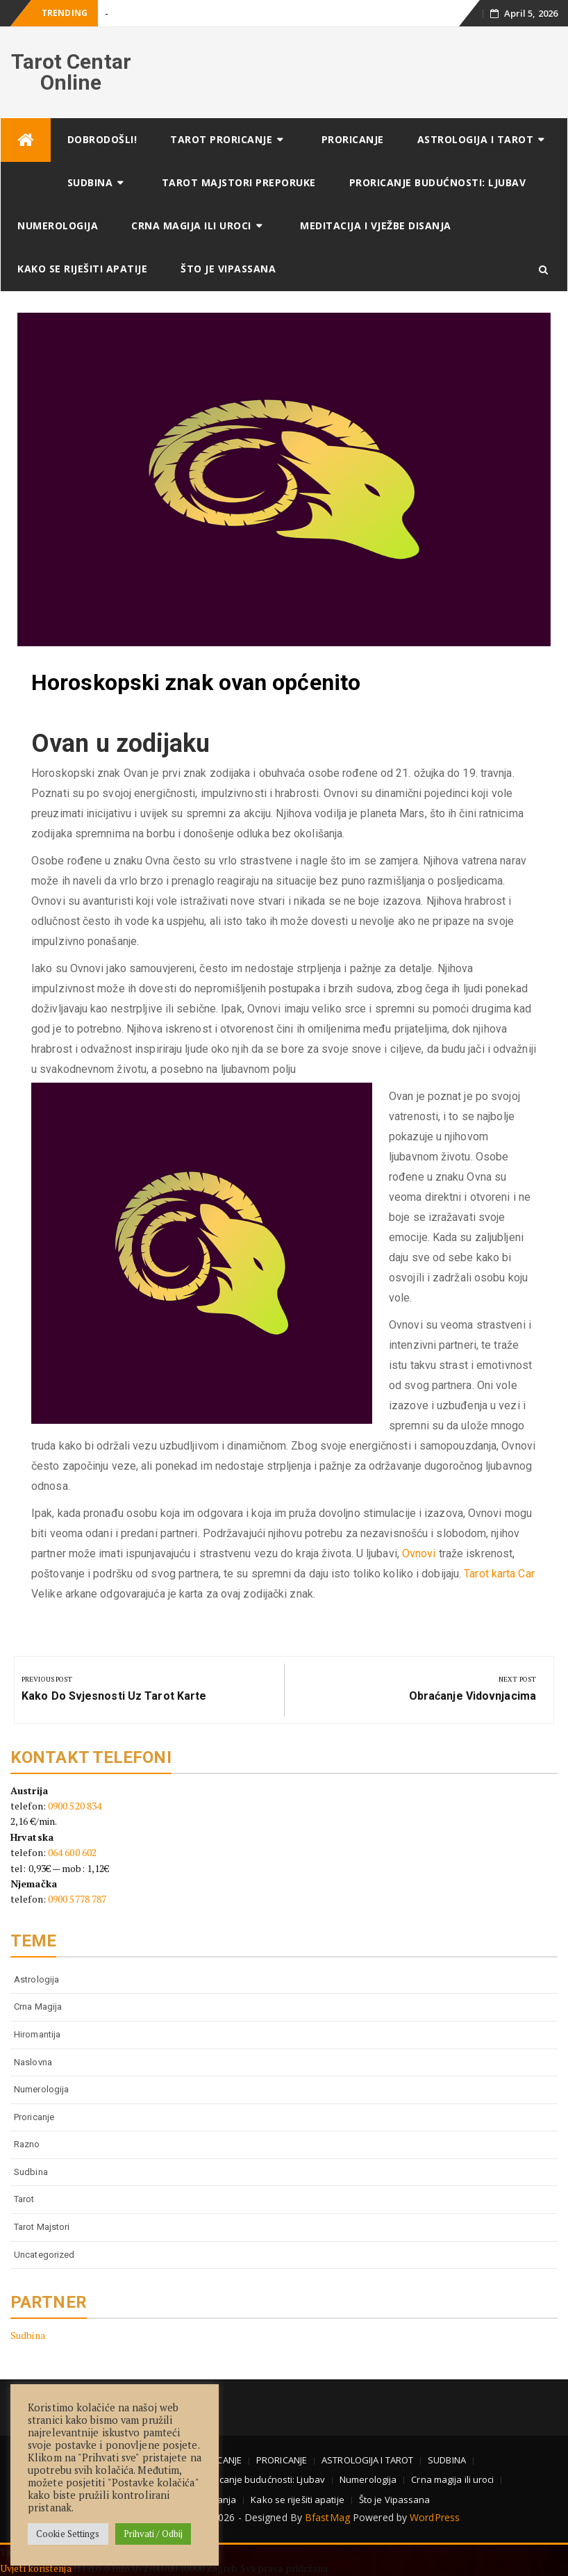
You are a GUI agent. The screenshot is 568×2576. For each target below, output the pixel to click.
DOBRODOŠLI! (102, 139)
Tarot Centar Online (71, 72)
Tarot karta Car (499, 1573)
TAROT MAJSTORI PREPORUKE (239, 182)
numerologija (41, 2089)
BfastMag (327, 2517)
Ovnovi (419, 1553)
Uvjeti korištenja (37, 2568)
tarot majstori (41, 2227)
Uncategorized (44, 2254)
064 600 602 (72, 1852)
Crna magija (38, 2006)
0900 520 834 (74, 1805)
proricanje (34, 2117)
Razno (27, 2144)
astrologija (36, 1979)
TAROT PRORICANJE (221, 139)
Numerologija (57, 225)
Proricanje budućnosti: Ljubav (437, 182)
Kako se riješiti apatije (82, 268)
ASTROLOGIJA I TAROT (475, 139)
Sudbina (31, 2172)
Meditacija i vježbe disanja (375, 225)
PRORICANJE (352, 139)
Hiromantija (37, 2034)
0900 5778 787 (77, 1898)
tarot (24, 2199)
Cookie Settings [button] (68, 2533)
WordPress (435, 2517)
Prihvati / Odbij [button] (153, 2533)
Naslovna (33, 2062)
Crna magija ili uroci (191, 225)
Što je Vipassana (228, 268)
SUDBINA (90, 182)
